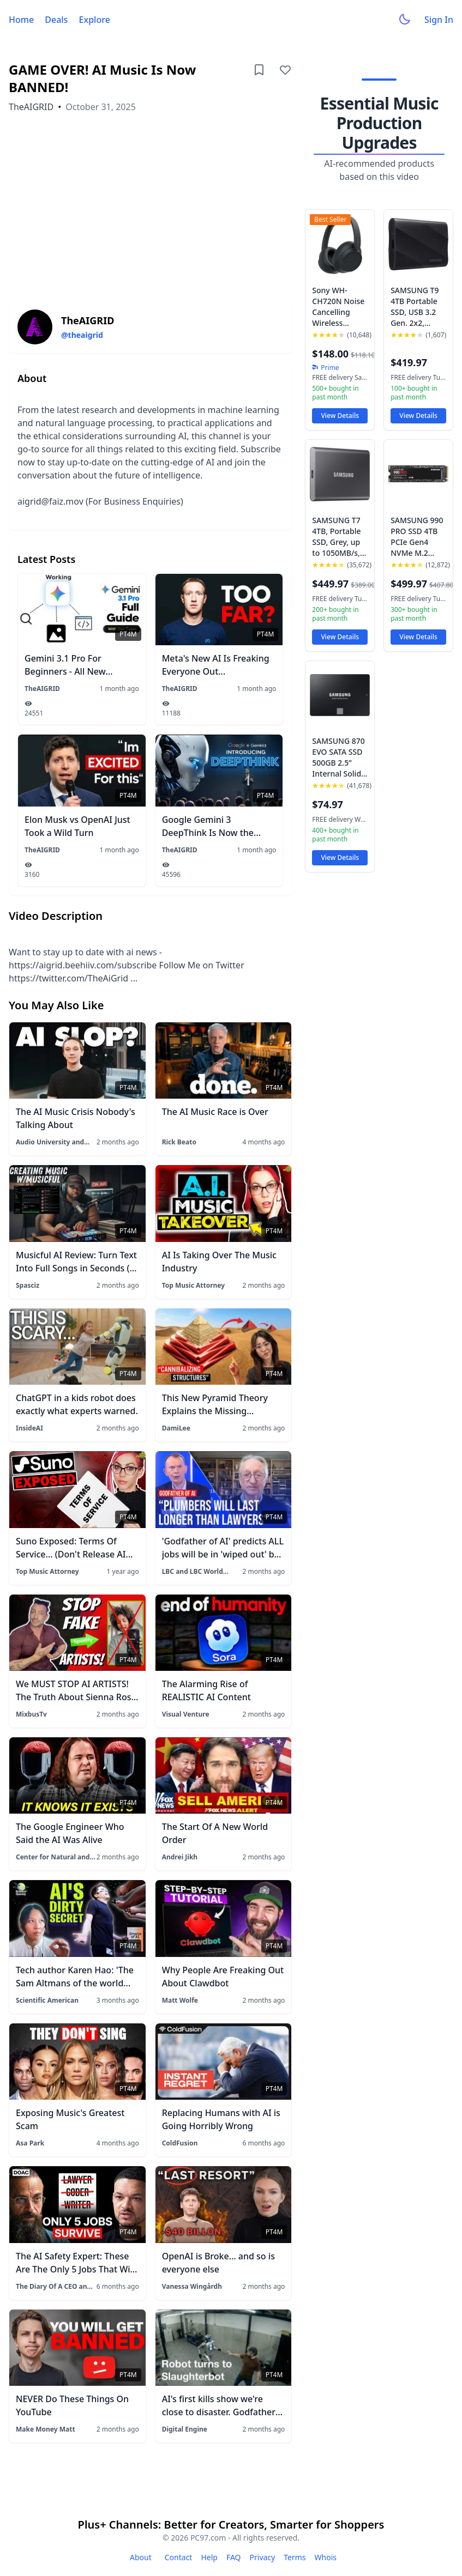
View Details (340, 415)
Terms (294, 2557)
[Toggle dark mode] (405, 20)
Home (21, 20)
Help (209, 2557)
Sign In (438, 20)
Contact (179, 2557)
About (141, 2557)
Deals (56, 20)
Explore (94, 20)
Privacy (262, 2557)
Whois (326, 2557)
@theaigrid (82, 335)
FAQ (233, 2557)
